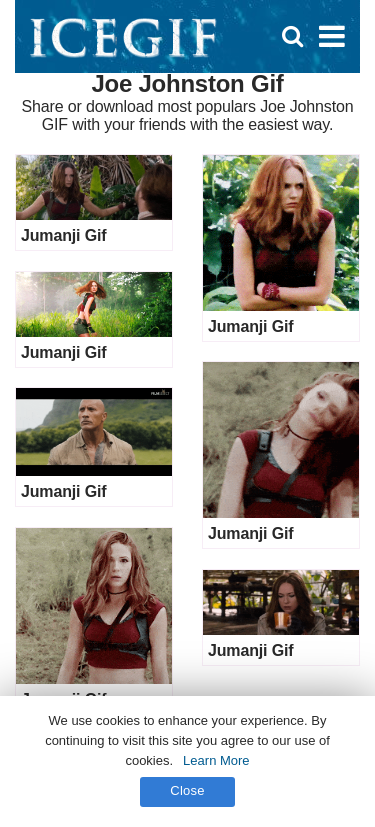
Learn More (216, 760)
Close (187, 790)
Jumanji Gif (63, 235)
